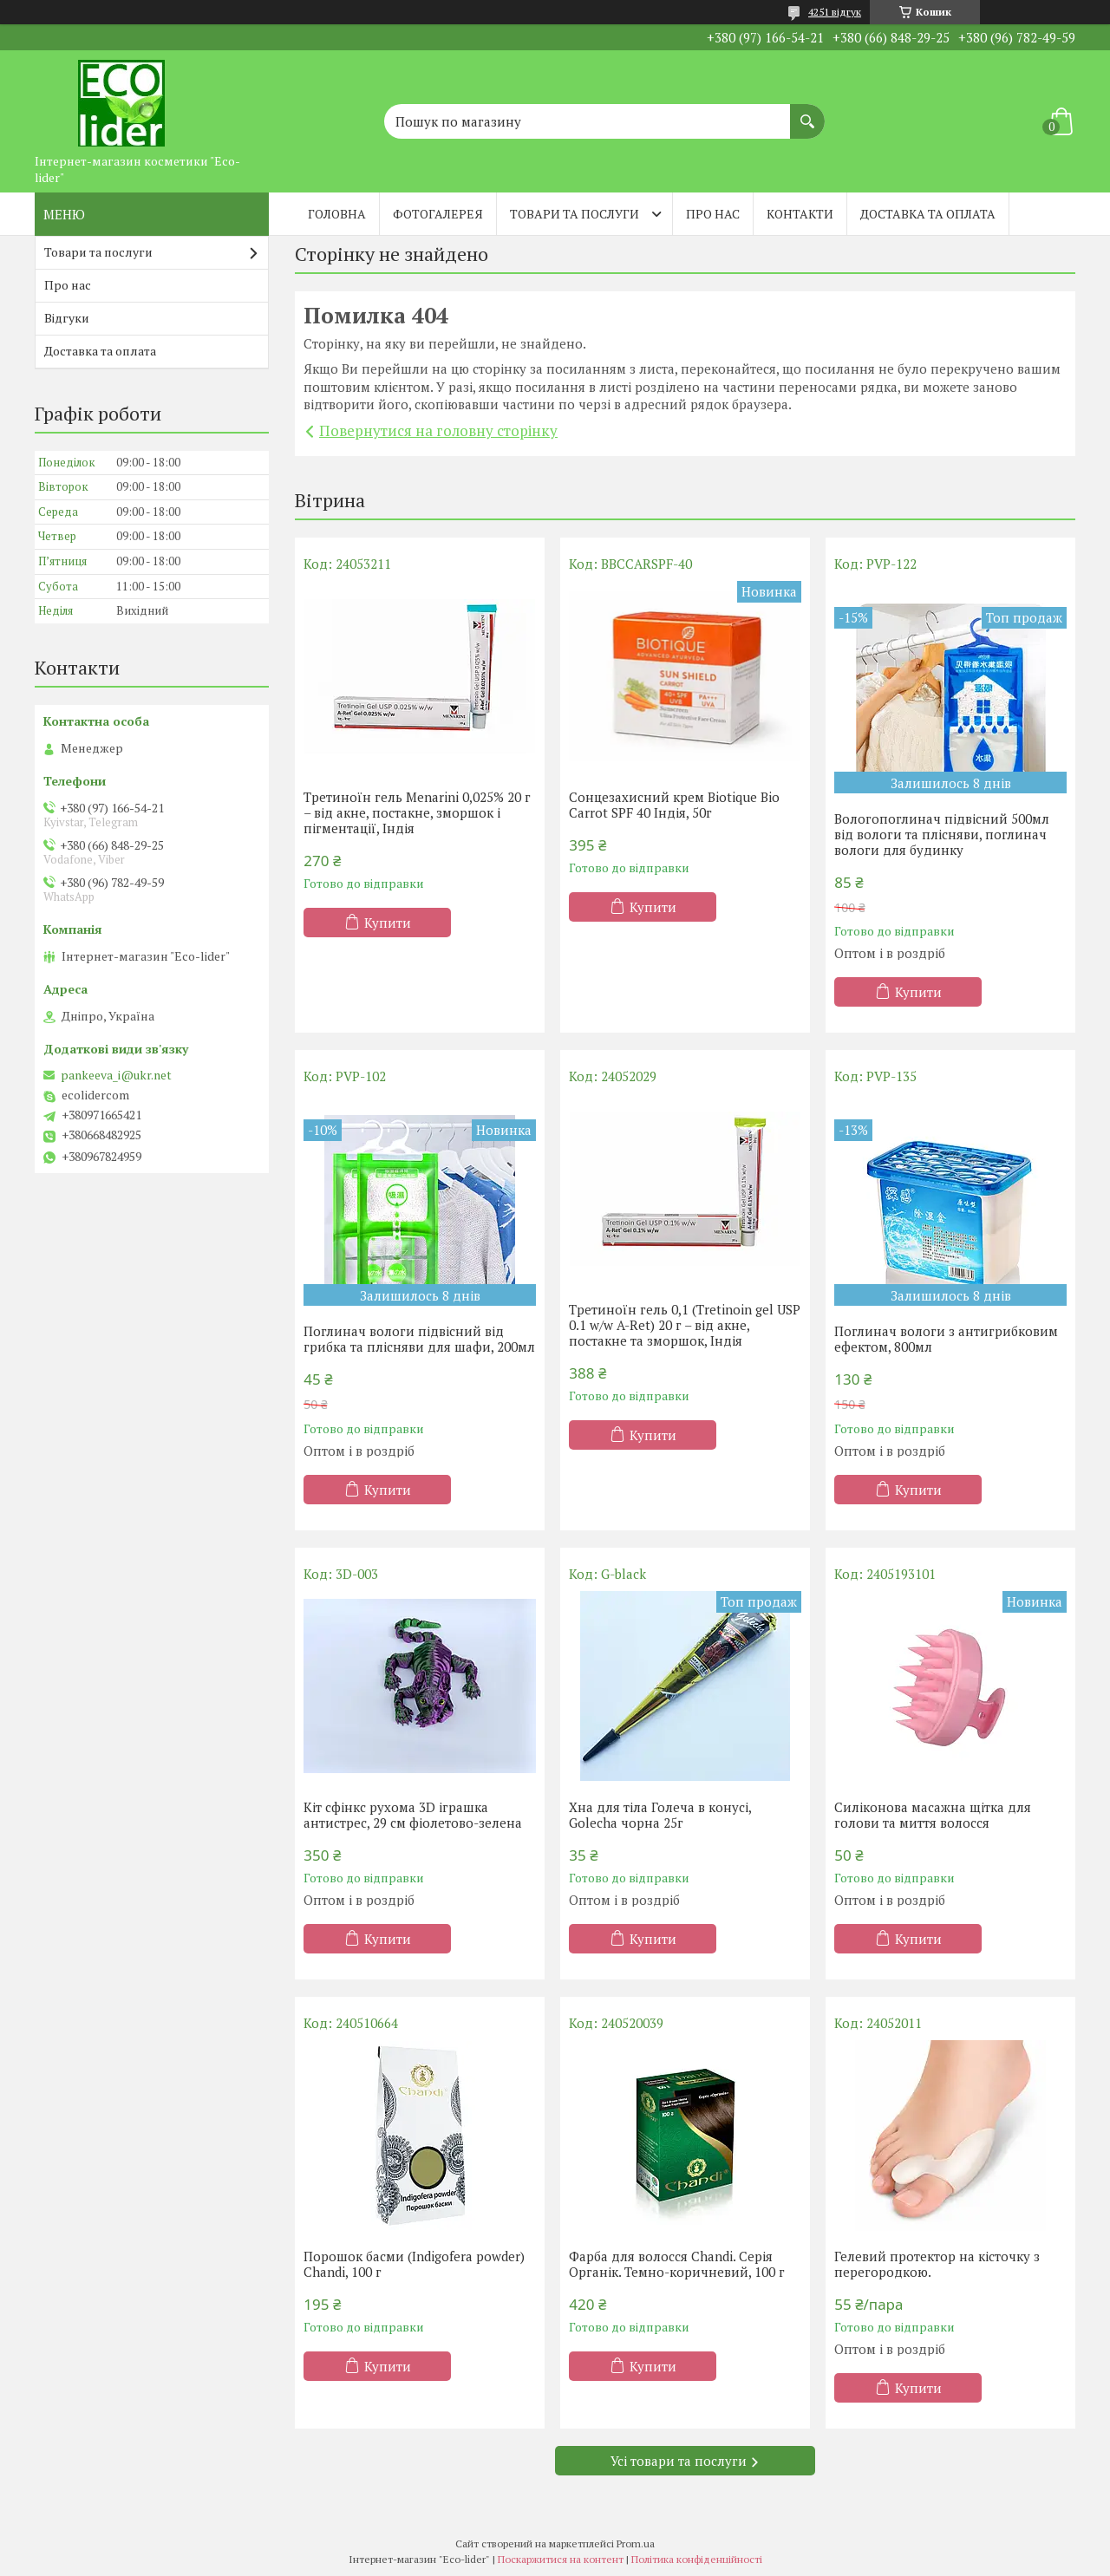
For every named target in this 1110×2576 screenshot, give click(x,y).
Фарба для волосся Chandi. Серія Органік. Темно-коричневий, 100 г (677, 2263)
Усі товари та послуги (678, 2460)
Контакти (800, 213)
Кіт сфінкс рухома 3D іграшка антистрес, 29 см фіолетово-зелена (413, 1814)
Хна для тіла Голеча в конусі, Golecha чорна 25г (660, 1814)
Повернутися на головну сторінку (438, 430)
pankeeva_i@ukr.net (116, 1075)
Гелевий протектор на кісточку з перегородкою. (937, 2263)
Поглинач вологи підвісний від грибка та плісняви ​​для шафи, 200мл (419, 1338)
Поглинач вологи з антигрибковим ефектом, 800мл (946, 1338)
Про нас (713, 213)
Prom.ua (636, 2543)
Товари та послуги (574, 213)
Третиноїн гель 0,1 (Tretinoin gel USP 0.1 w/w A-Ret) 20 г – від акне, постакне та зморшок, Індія (684, 1324)
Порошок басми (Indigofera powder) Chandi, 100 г (414, 2263)
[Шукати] (807, 112)
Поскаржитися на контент (561, 2559)
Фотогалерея (438, 213)
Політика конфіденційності (696, 2559)
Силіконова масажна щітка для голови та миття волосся (932, 1814)
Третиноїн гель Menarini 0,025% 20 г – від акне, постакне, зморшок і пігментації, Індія (417, 812)
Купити (387, 922)
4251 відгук (834, 11)
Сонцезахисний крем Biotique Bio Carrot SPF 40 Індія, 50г (674, 804)
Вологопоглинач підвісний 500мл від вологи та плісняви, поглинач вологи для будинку (941, 834)
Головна (337, 213)
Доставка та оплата (928, 213)
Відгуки (66, 318)
